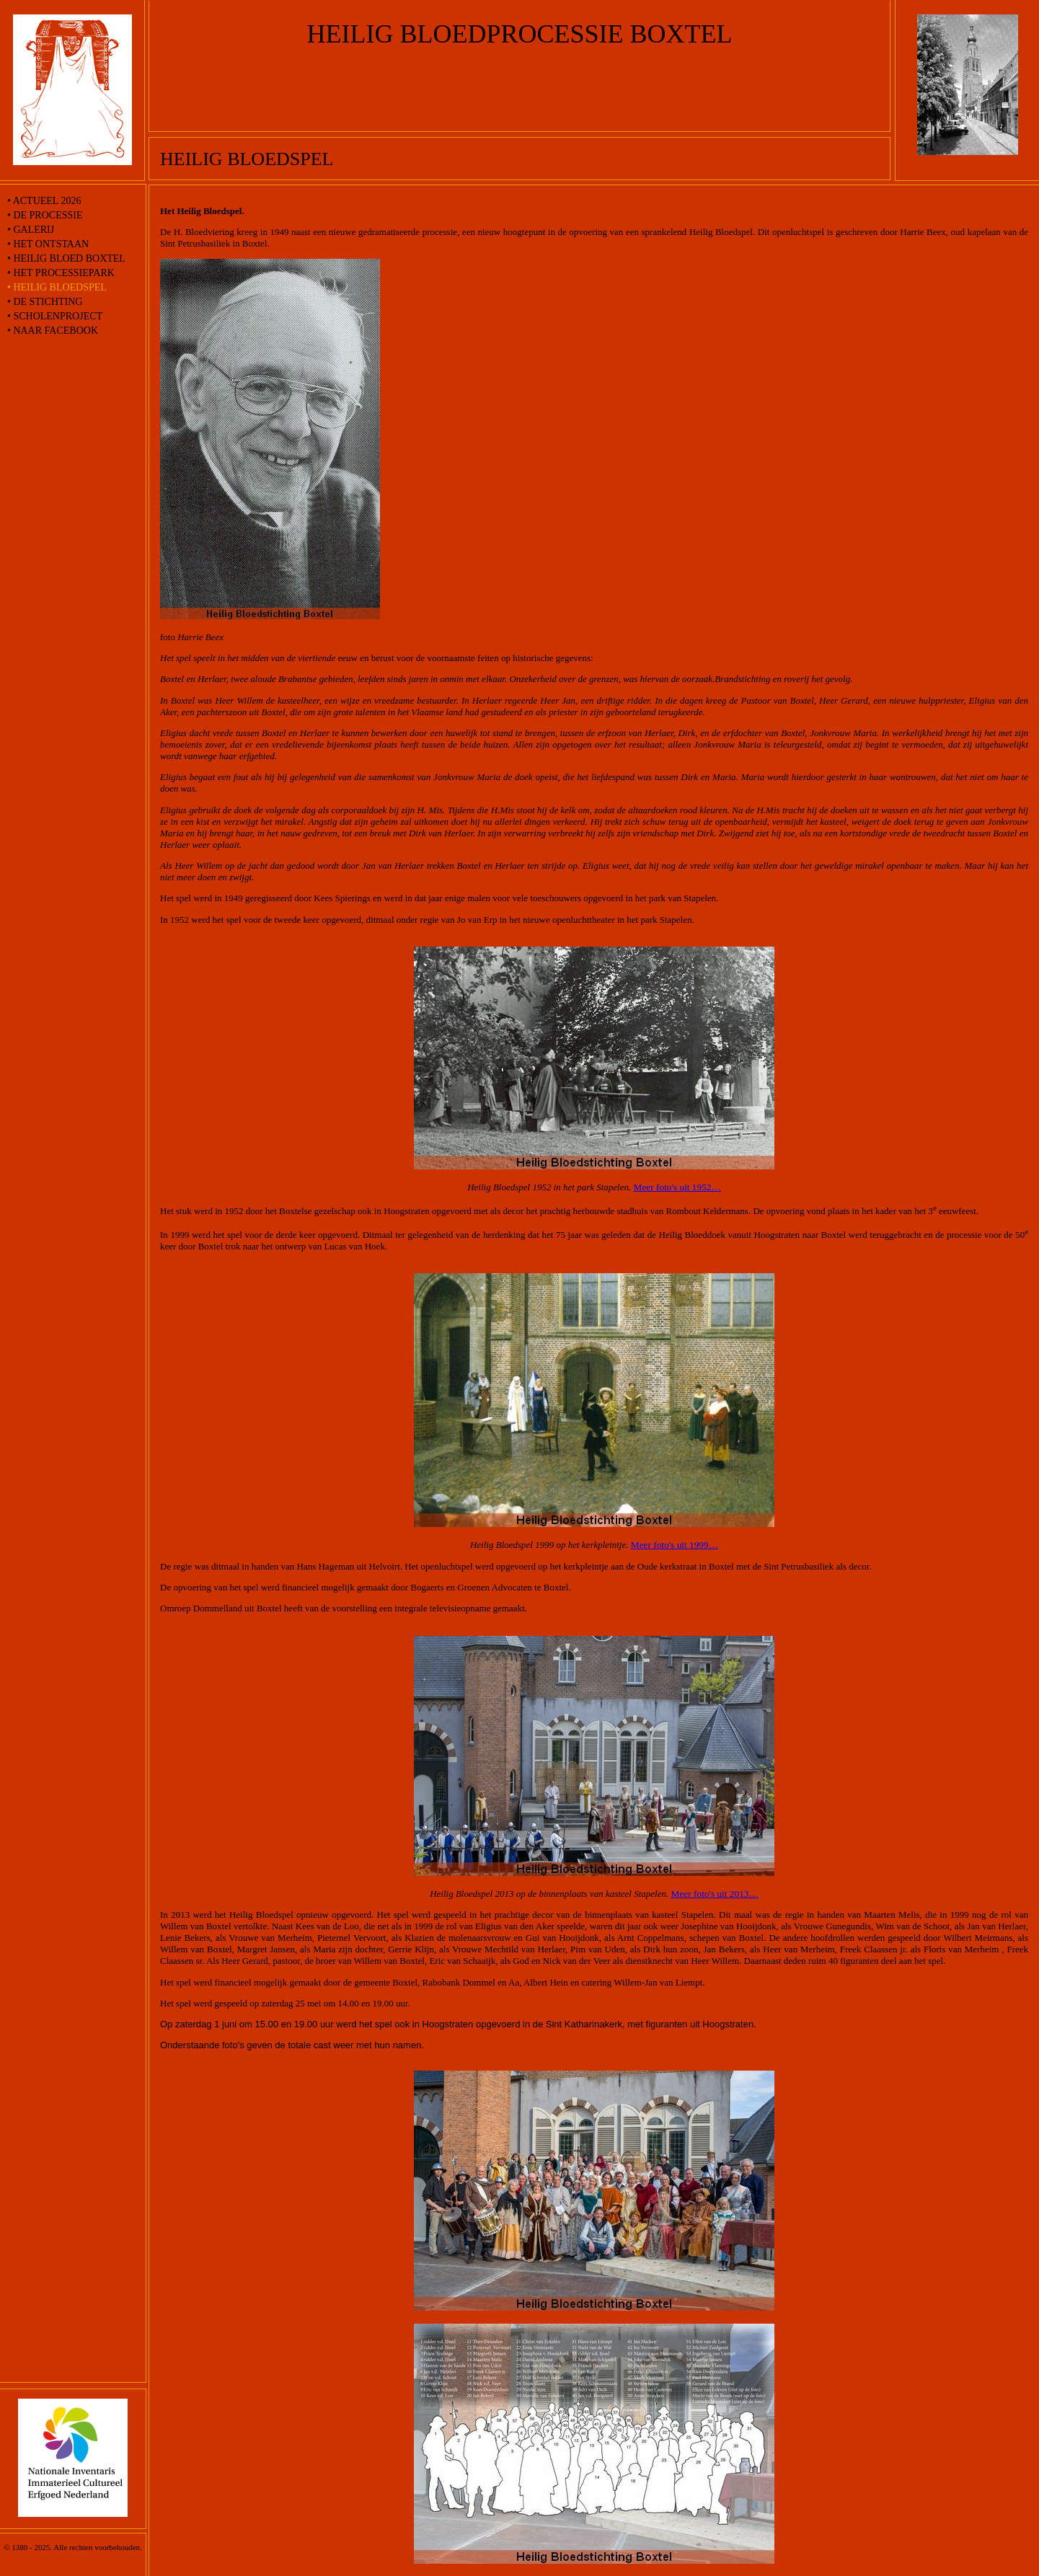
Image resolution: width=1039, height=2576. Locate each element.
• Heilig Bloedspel (57, 287)
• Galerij (30, 229)
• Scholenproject (54, 316)
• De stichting (44, 301)
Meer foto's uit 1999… (674, 1544)
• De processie (44, 215)
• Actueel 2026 (44, 200)
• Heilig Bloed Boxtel (66, 258)
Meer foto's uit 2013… (715, 1893)
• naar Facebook (52, 330)
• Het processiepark (61, 272)
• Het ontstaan (48, 244)
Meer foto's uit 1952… (677, 1187)
